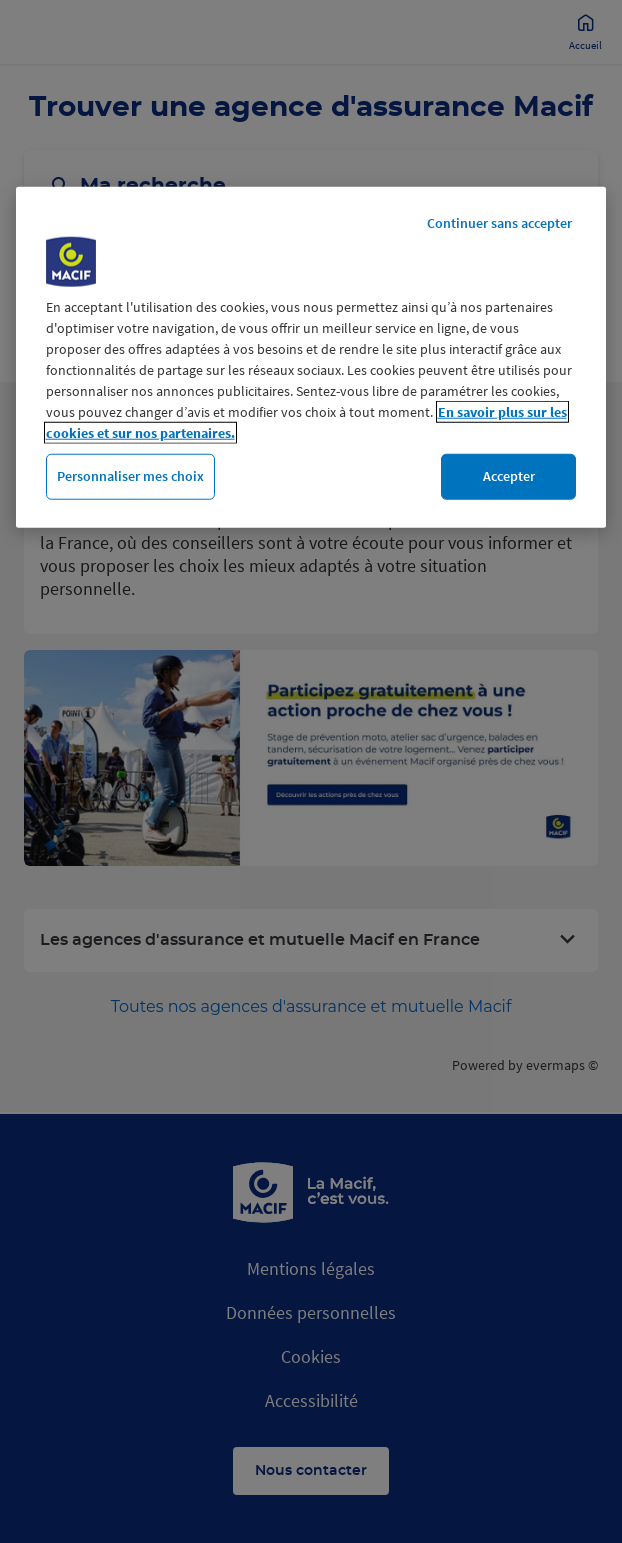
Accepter (509, 476)
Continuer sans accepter (499, 223)
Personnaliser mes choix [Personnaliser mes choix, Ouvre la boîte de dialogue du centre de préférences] (130, 476)
